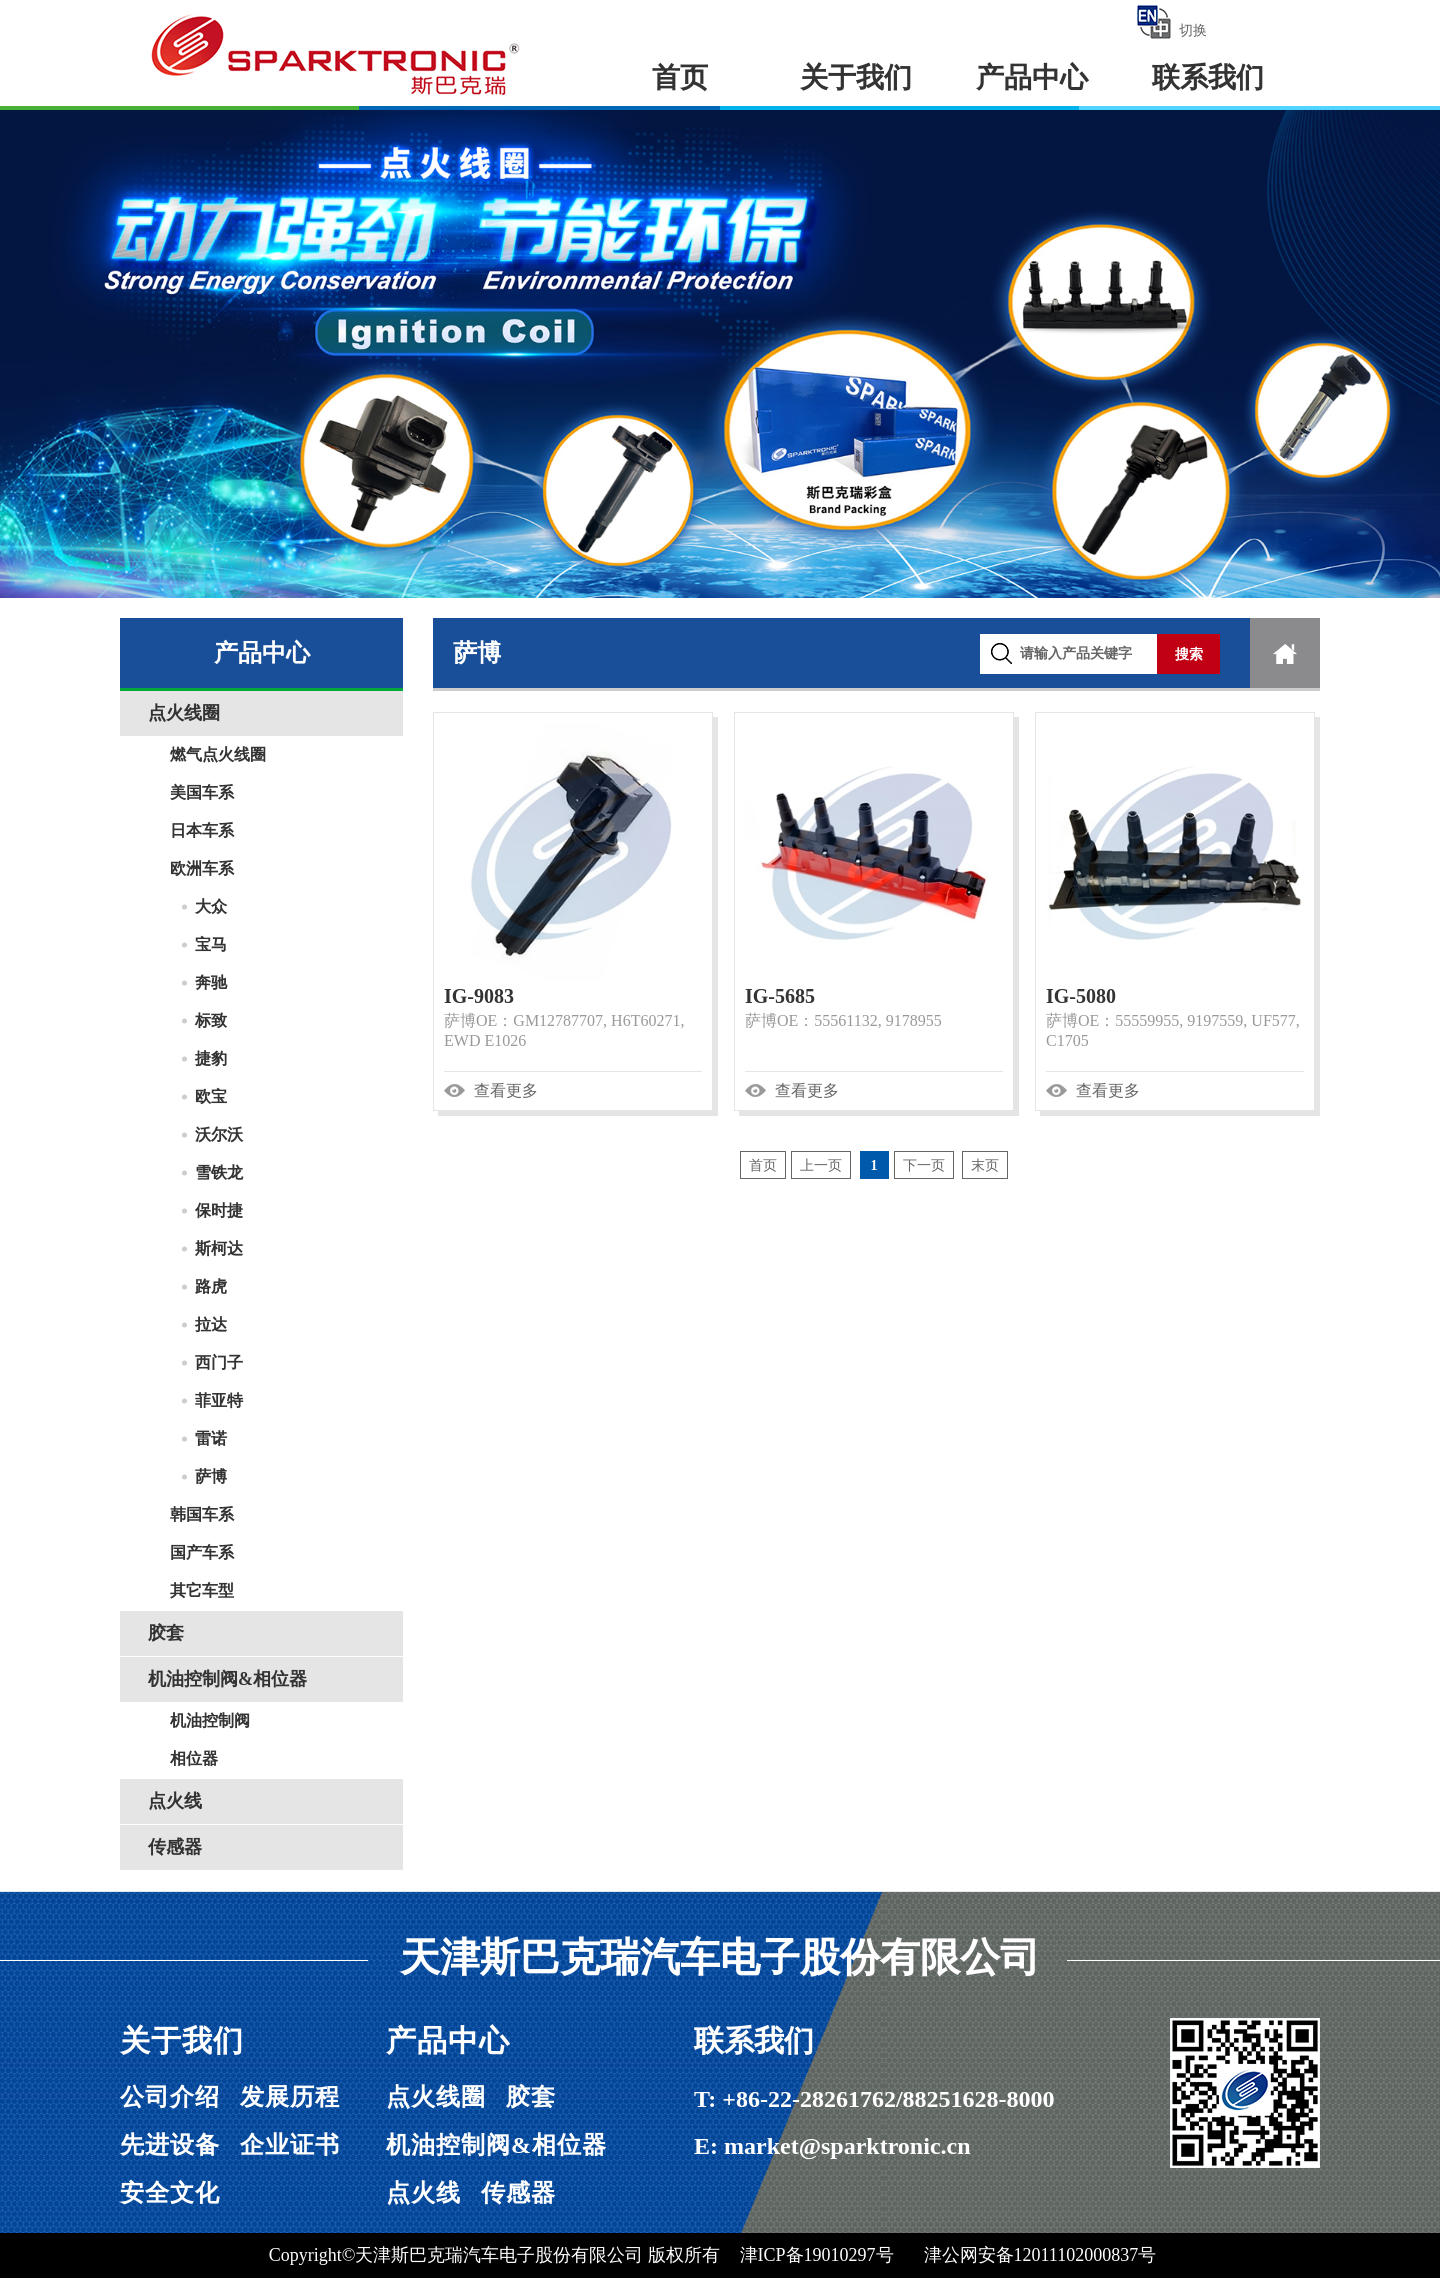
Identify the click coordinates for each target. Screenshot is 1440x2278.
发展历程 (290, 2097)
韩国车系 (202, 1514)
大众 (211, 906)
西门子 (219, 1362)
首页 (680, 77)
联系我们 (1208, 77)
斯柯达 (219, 1248)
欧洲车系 (202, 868)
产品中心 (1032, 77)
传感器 (175, 1847)
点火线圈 (184, 713)
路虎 (211, 1286)
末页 (985, 1165)
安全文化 (170, 2193)
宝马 (211, 944)
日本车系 (202, 830)
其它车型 (202, 1590)
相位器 (194, 1758)
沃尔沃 (219, 1134)
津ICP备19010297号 (817, 2255)
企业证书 (290, 2145)
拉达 (211, 1324)
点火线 (175, 1801)
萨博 (211, 1476)
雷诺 (211, 1438)
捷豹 (211, 1058)
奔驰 (211, 982)
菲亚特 (219, 1400)
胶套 (166, 1633)
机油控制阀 (210, 1720)
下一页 (924, 1165)
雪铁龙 (219, 1172)
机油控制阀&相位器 (227, 1679)
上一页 (821, 1165)
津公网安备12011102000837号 (1040, 2255)
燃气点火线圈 (218, 754)
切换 (1170, 22)
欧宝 (211, 1096)
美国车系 (202, 792)
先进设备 (170, 2145)
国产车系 (202, 1552)
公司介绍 (170, 2097)
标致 (211, 1020)
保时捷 (219, 1210)
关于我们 (856, 77)
